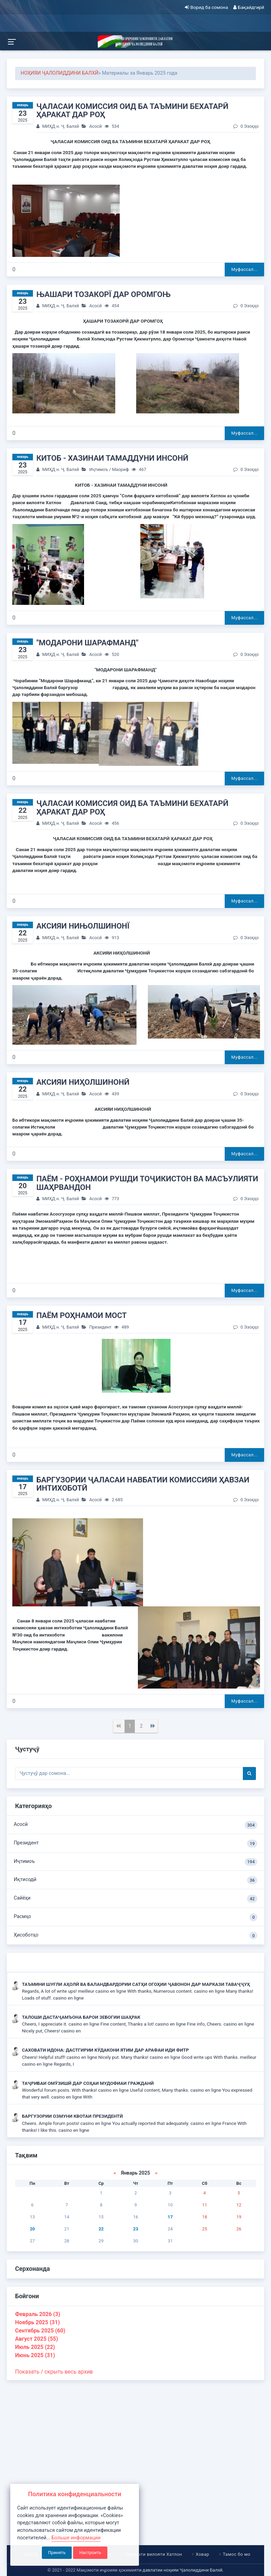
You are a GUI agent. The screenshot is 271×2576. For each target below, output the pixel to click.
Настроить (90, 2552)
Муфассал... (244, 269)
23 (135, 2228)
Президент (100, 1327)
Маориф (120, 469)
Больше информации (76, 2538)
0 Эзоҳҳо (246, 126)
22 (101, 2228)
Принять (57, 2552)
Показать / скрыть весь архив (54, 2371)
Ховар (202, 2554)
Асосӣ (95, 126)
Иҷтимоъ (98, 469)
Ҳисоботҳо (135, 1936)
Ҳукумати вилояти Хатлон (153, 2554)
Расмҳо (135, 1917)
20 (32, 2228)
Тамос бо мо (236, 2554)
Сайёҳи (135, 1899)
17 (170, 2216)
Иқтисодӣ (135, 1880)
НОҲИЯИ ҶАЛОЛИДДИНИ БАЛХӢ (59, 73)
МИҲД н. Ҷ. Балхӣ (60, 126)
